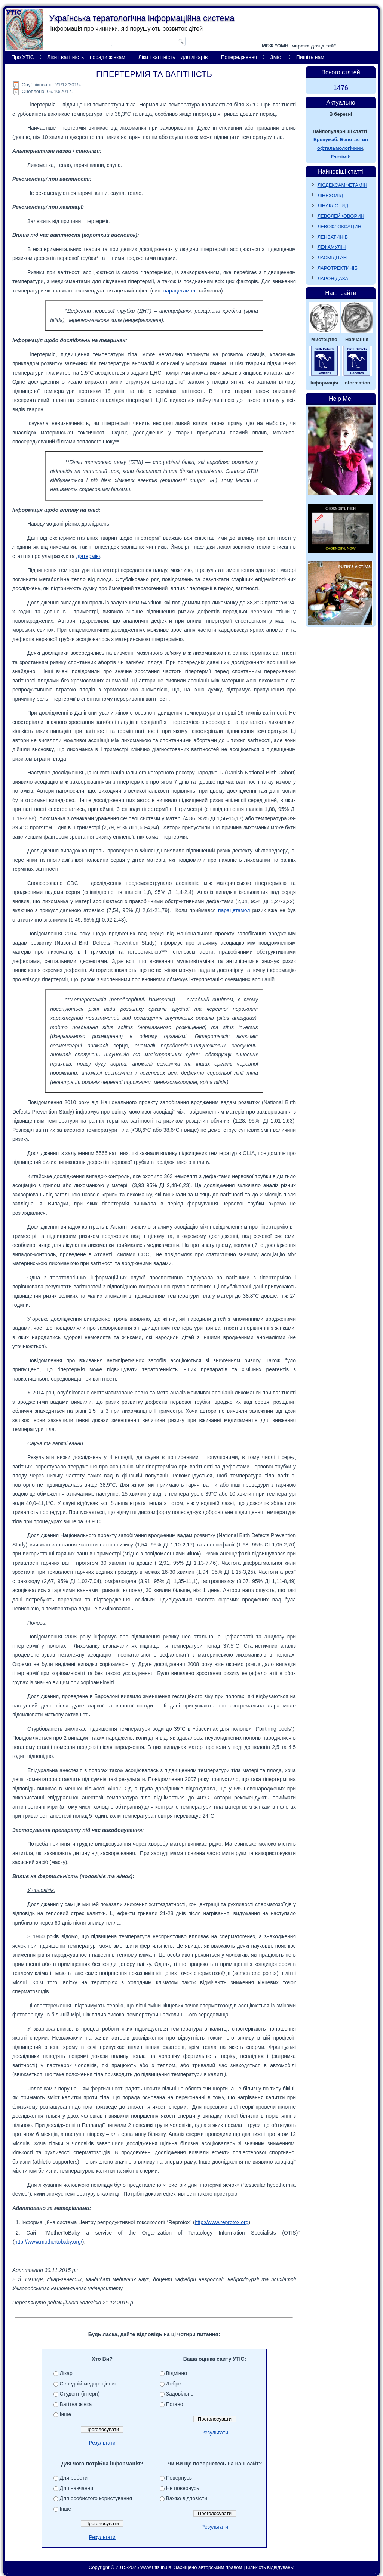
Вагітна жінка (76, 2404)
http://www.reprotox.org (222, 2222)
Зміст (276, 57)
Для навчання (77, 2488)
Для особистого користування (96, 2498)
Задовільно (180, 2394)
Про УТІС (22, 57)
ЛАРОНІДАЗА (333, 278)
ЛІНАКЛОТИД (333, 205)
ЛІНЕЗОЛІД (330, 195)
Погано (174, 2404)
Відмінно (176, 2373)
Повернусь (179, 2478)
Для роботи (74, 2478)
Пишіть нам (310, 57)
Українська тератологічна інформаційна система (142, 18)
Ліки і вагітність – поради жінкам (86, 57)
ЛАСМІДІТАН (332, 257)
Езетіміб (340, 157)
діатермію (88, 556)
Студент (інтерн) (80, 2394)
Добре (173, 2384)
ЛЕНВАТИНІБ (333, 237)
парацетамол (179, 291)
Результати (102, 2443)
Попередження (239, 57)
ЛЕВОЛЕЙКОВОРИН (341, 216)
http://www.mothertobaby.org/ (48, 2242)
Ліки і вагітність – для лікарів (173, 57)
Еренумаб (325, 139)
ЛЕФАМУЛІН (332, 247)
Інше (65, 2414)
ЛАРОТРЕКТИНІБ (338, 268)
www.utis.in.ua (155, 2567)
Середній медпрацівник (88, 2384)
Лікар (66, 2373)
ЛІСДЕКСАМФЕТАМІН (342, 185)
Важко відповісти (186, 2498)
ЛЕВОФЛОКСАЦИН (339, 226)
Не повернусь (182, 2488)
